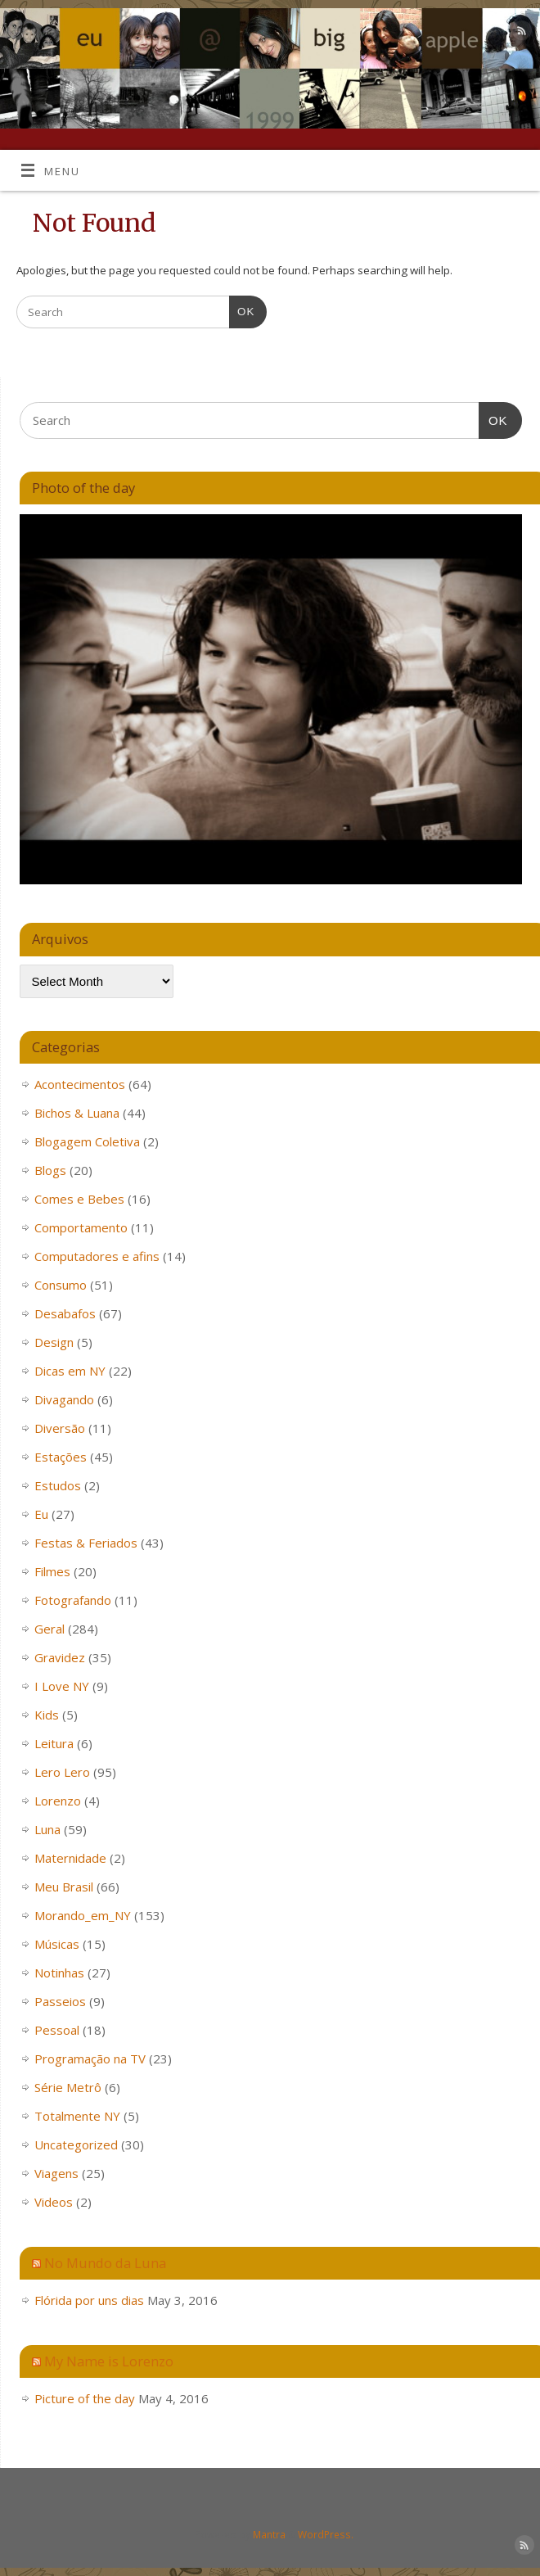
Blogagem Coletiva (87, 1141)
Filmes (52, 1571)
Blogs (50, 1170)
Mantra (269, 2535)
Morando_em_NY (82, 1915)
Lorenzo (57, 1800)
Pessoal (56, 2030)
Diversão (59, 1428)
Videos (53, 2202)
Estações (60, 1456)
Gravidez (59, 1657)
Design (54, 1342)
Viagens (56, 2173)
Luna (47, 1829)
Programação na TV (90, 2058)
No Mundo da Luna (105, 2262)
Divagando (64, 1399)
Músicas (56, 1944)
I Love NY (61, 1686)
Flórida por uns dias (89, 2300)
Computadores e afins (97, 1256)
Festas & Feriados (85, 1542)
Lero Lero (62, 1772)
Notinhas (59, 1972)
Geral (49, 1628)
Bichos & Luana (76, 1113)
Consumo (60, 1285)
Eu (41, 1514)
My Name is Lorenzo (108, 2361)
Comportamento (81, 1227)
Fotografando (72, 1600)
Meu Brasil (63, 1886)
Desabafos (65, 1313)
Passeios (60, 2001)
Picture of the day (84, 2398)
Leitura (54, 1743)
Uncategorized (76, 2144)
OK (241, 310)
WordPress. (325, 2535)
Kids (46, 1714)
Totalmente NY (77, 2116)
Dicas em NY (70, 1371)
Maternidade (70, 1858)
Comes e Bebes (79, 1199)
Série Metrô (67, 2087)
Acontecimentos (79, 1084)
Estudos (57, 1485)
